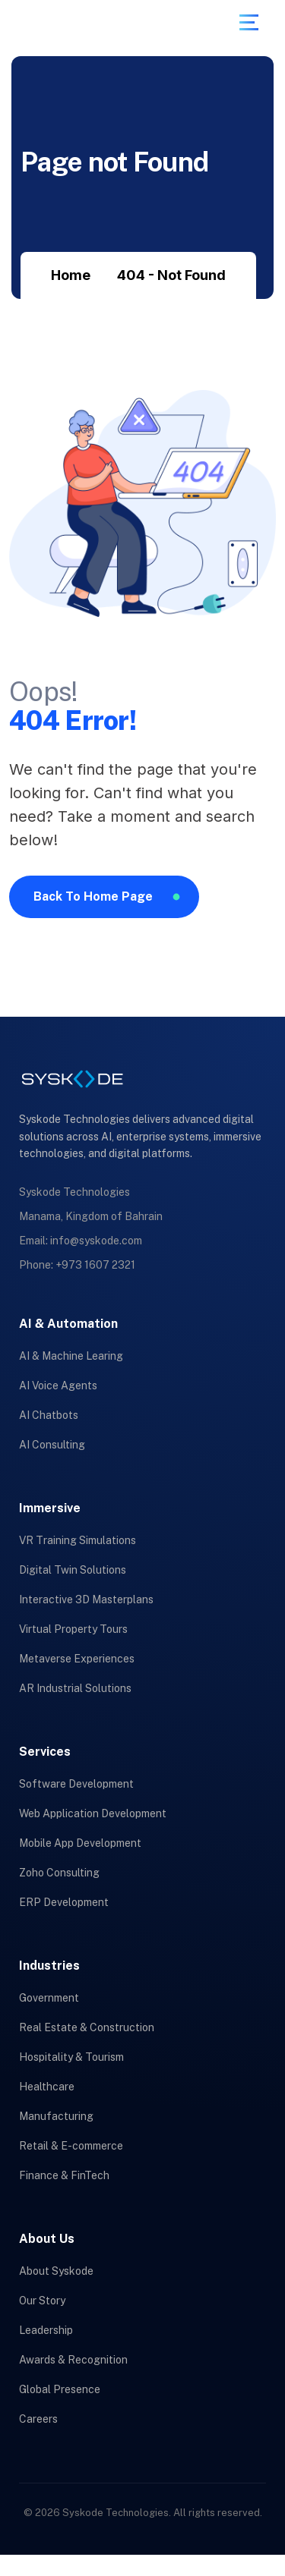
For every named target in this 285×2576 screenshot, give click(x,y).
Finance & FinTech (64, 2175)
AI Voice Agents (58, 1385)
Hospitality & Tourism (71, 2057)
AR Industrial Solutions (75, 1688)
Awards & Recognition (73, 2360)
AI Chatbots (48, 1415)
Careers (38, 2419)
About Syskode (56, 2271)
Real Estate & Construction (86, 2027)
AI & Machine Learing (71, 1356)
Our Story (42, 2300)
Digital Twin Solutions (72, 1570)
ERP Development (64, 1902)
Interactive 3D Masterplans (86, 1599)
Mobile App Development (80, 1843)
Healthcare (46, 2087)
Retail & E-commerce (71, 2146)
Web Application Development (92, 1813)
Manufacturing (56, 2116)
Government (49, 1998)
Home (70, 275)
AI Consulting (52, 1445)
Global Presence (59, 2389)
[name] (248, 22)
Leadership (46, 2330)
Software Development (76, 1784)
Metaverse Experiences (77, 1659)
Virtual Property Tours (73, 1629)
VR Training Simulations (77, 1540)
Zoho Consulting (59, 1873)
